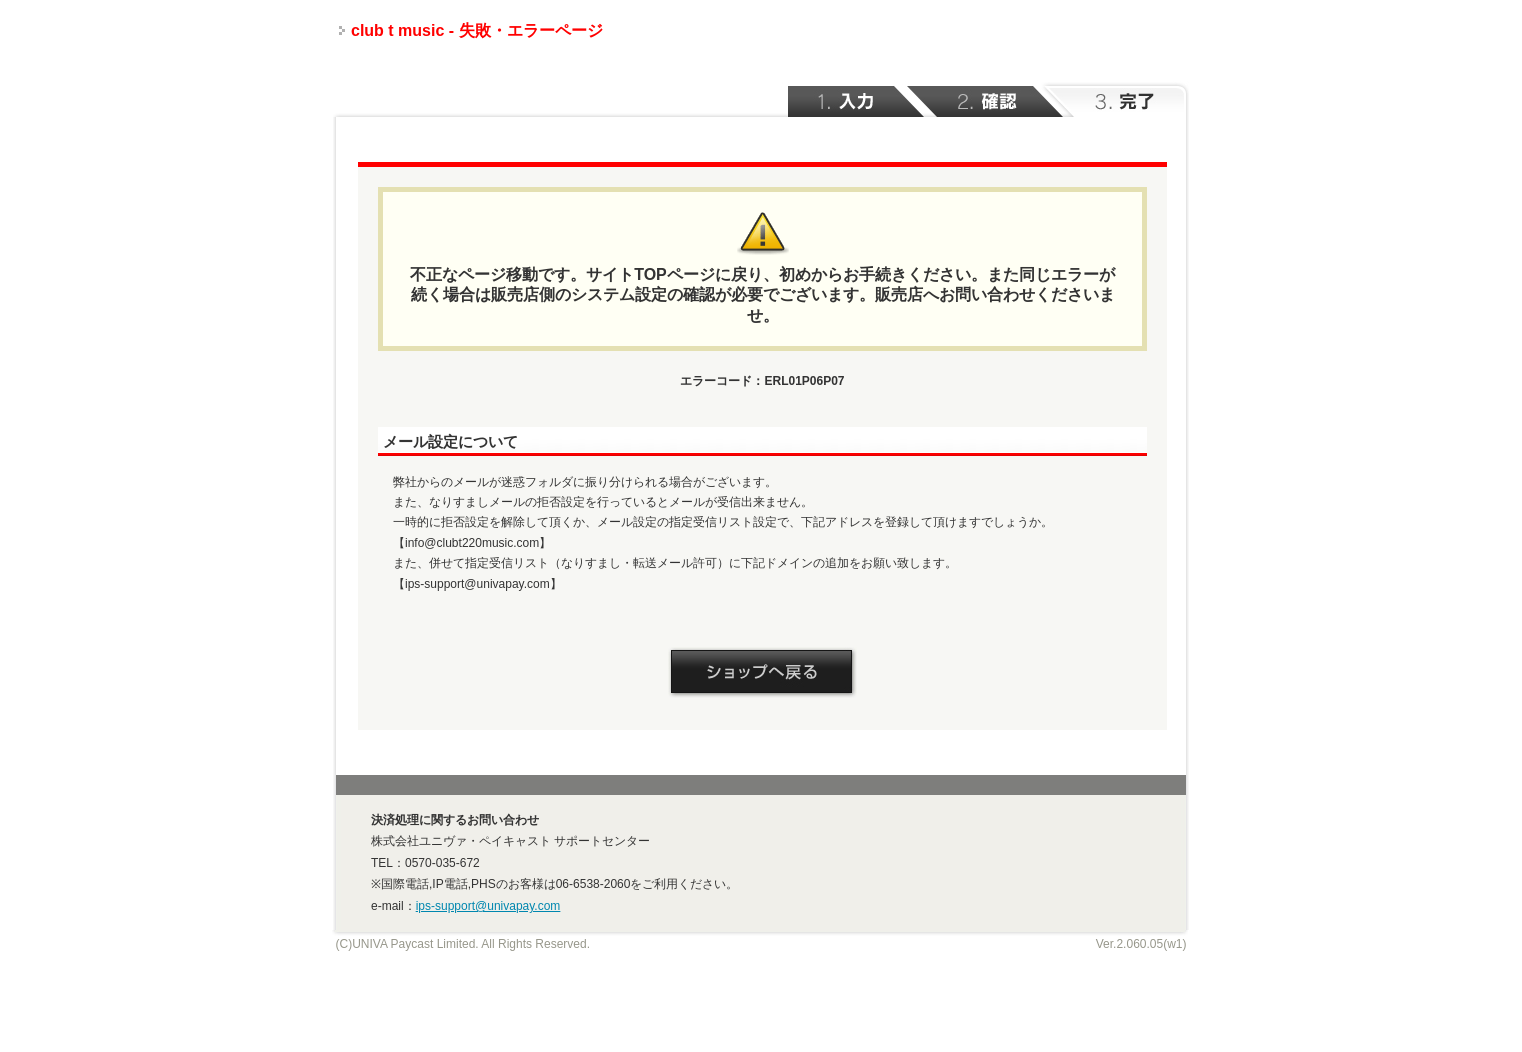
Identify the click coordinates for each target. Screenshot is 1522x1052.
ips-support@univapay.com (488, 906)
